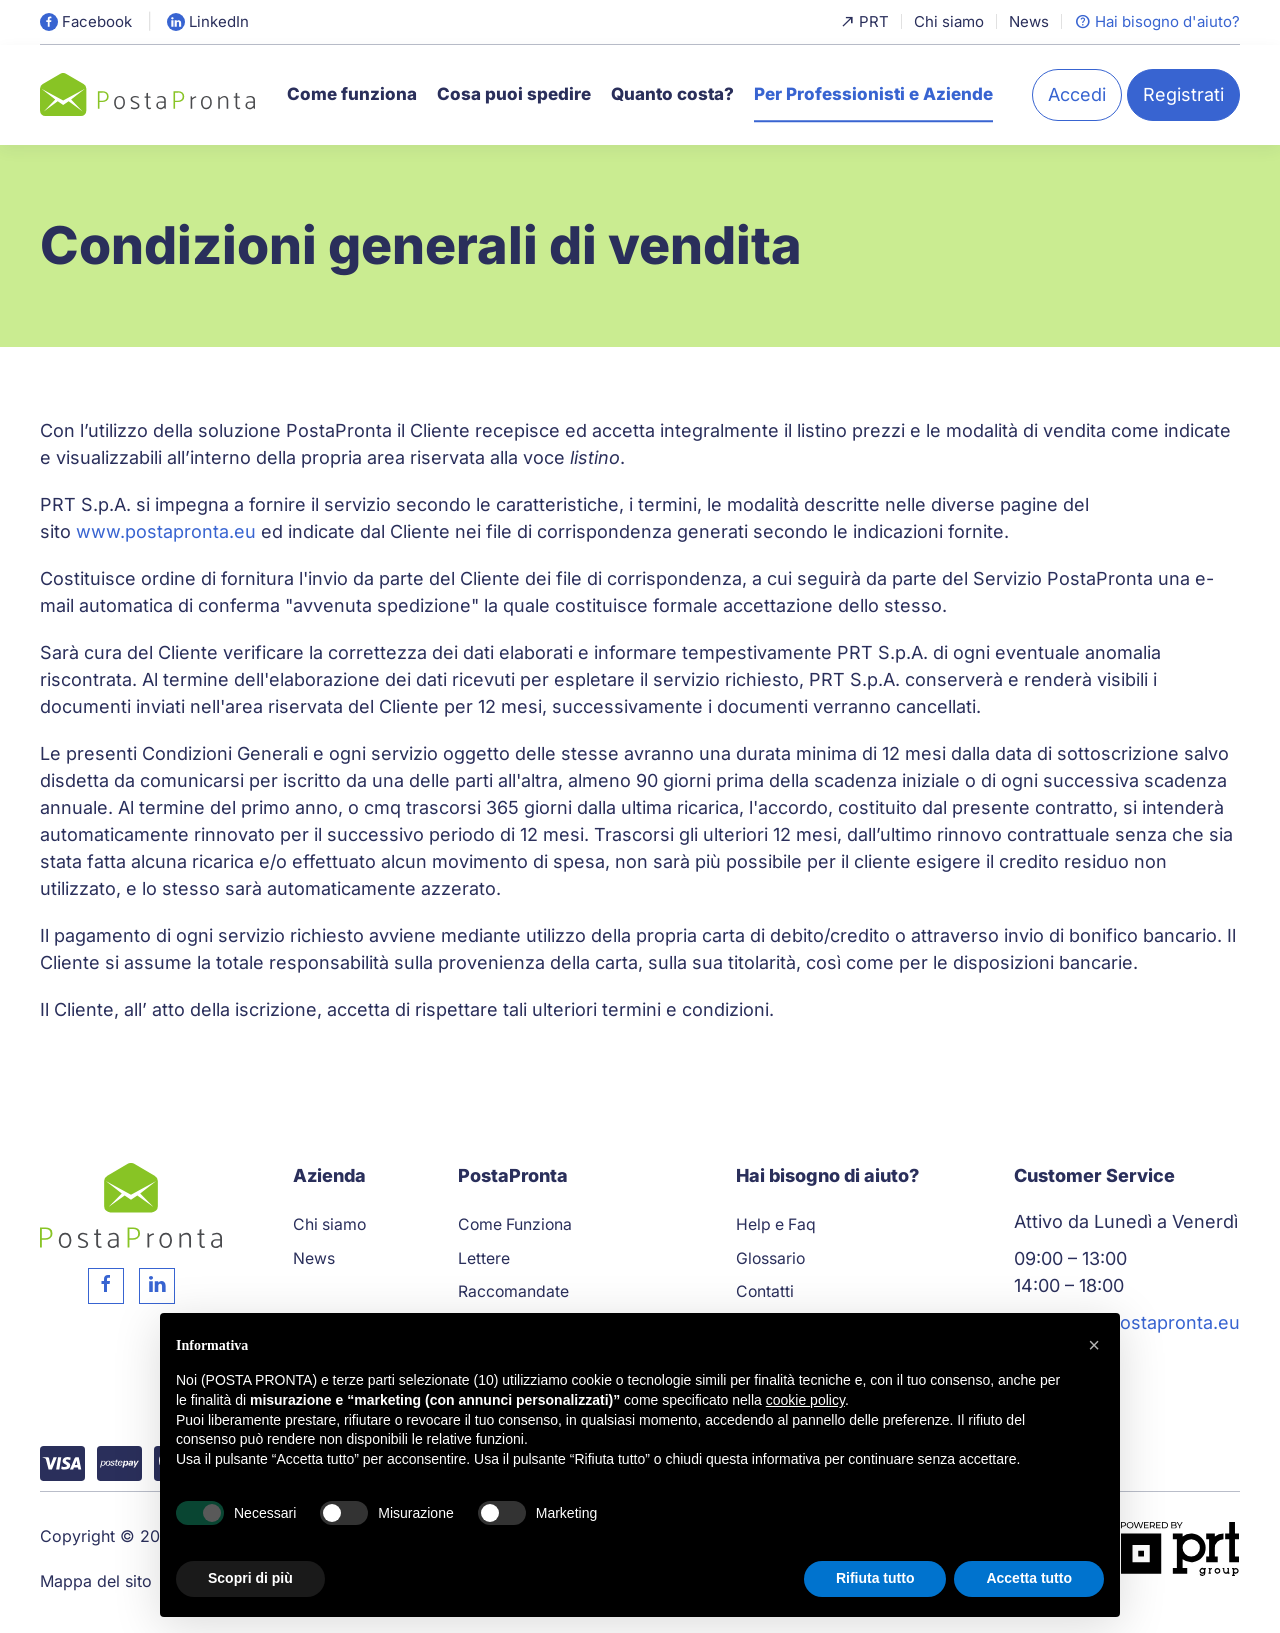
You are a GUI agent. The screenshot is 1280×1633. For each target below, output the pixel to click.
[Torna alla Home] (147, 94)
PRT (864, 21)
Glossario (770, 1258)
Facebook (86, 21)
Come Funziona (515, 1224)
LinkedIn (208, 21)
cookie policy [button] (805, 1400)
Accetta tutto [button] (1029, 1578)
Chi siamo (949, 21)
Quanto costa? (672, 94)
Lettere (484, 1258)
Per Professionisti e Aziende (873, 94)
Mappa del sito (96, 1581)
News (1029, 21)
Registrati (1183, 94)
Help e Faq (776, 1224)
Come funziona (352, 94)
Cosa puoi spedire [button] (514, 94)
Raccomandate (513, 1291)
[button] (1094, 1345)
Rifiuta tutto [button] (875, 1578)
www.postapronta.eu (166, 531)
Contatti (765, 1291)
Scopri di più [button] (250, 1578)
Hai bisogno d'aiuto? (1157, 21)
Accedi (1077, 94)
